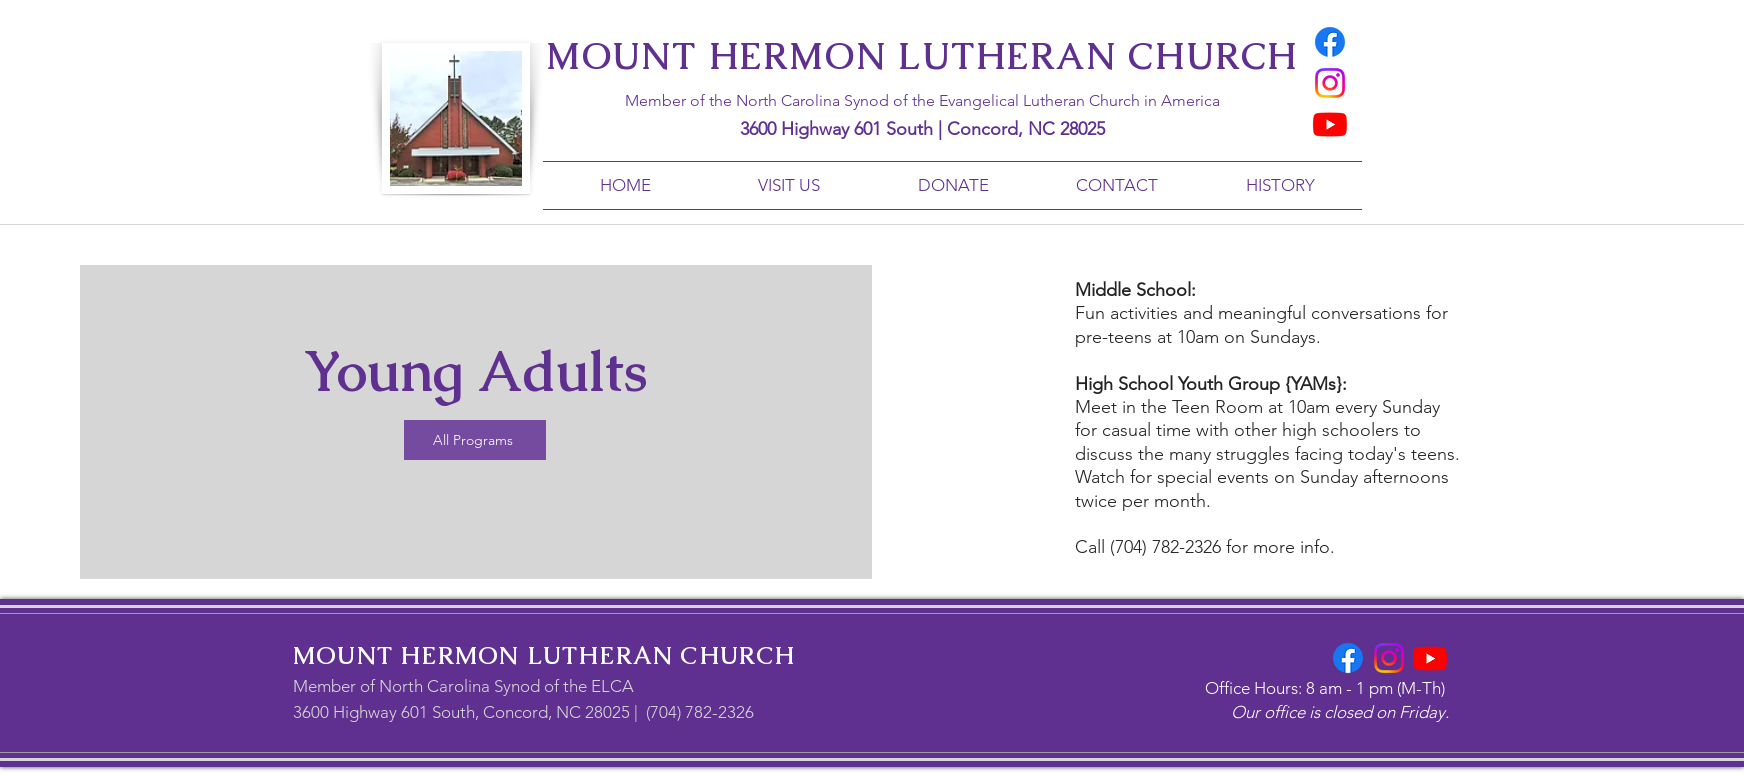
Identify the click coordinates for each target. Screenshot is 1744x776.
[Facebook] (1330, 42)
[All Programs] (475, 440)
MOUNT (343, 655)
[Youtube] (1330, 124)
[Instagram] (1330, 83)
